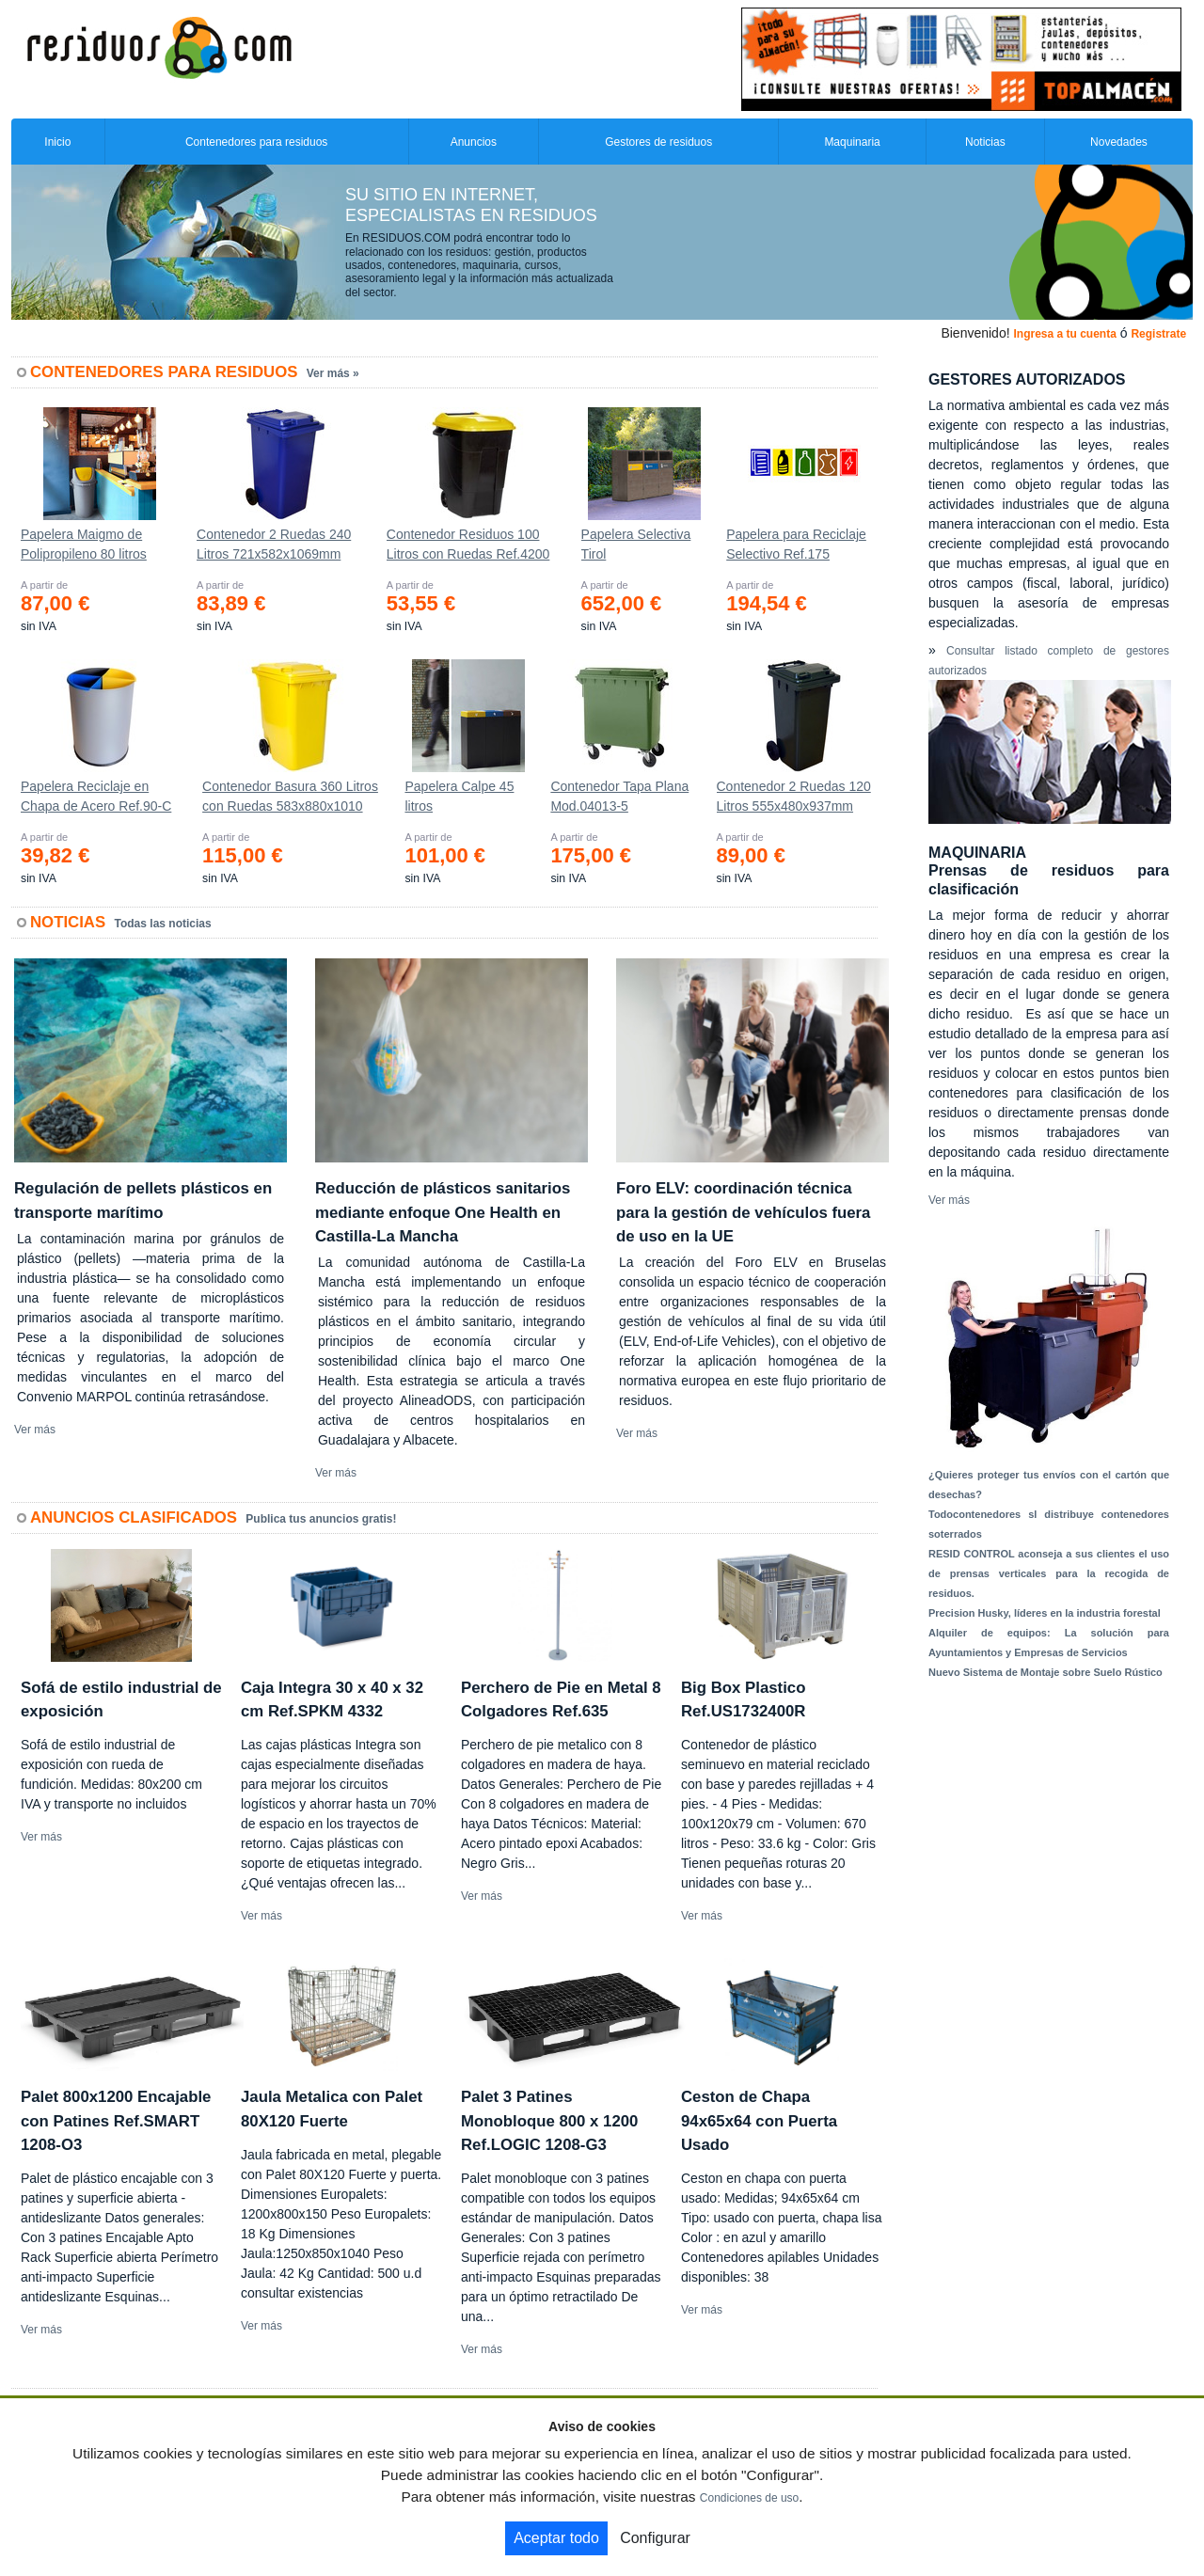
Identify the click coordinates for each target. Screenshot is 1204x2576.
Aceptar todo (556, 2538)
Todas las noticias (163, 923)
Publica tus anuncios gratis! (321, 1518)
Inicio (57, 142)
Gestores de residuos (658, 142)
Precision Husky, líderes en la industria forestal (1044, 1613)
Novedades (1119, 142)
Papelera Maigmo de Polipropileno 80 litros (84, 544)
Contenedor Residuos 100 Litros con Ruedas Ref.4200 (468, 544)
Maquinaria (851, 142)
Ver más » (333, 373)
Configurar (655, 2538)
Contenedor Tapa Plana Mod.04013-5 (619, 796)
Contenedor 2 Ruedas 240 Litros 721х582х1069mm (274, 544)
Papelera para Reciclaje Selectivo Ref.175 (796, 544)
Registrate (1158, 333)
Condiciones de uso (749, 2498)
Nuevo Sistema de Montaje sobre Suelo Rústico (1045, 1672)
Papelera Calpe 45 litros (459, 796)
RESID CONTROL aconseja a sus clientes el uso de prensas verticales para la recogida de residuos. (1048, 1573)
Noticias (985, 142)
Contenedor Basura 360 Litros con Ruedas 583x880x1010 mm (290, 800)
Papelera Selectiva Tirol (636, 544)
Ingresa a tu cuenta (1064, 333)
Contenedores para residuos (256, 142)
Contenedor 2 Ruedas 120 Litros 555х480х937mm (794, 796)
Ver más (34, 1429)
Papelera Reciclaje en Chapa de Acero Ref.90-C (96, 796)
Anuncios (474, 142)
